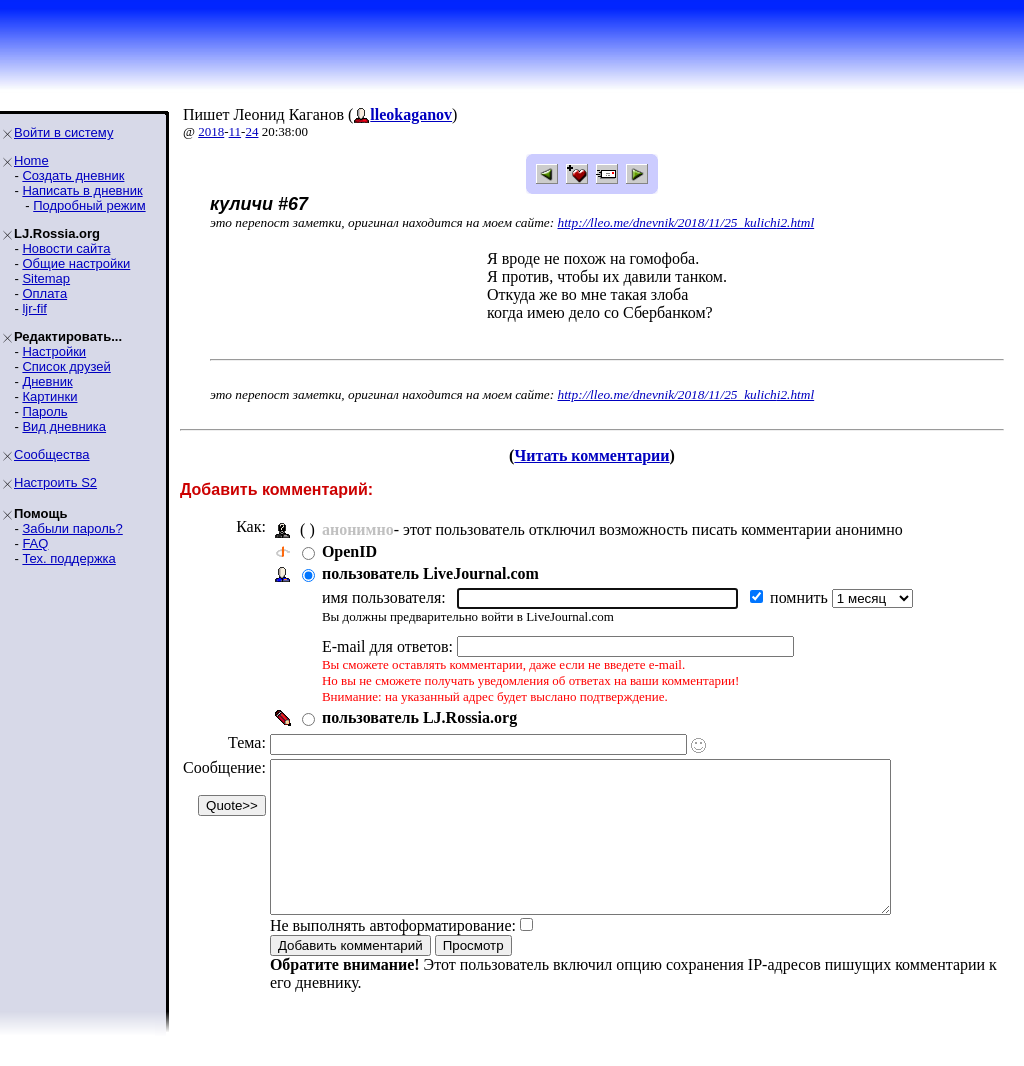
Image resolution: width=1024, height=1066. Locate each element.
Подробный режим (89, 205)
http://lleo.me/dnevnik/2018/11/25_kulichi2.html (686, 222)
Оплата (44, 293)
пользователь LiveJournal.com (430, 573)
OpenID (349, 551)
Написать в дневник (82, 190)
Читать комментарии (591, 455)
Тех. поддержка (68, 558)
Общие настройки (76, 263)
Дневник (47, 381)
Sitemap (46, 278)
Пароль (44, 411)
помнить (801, 597)
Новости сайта (66, 248)
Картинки (49, 396)
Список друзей (66, 366)
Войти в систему (63, 132)
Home (31, 160)
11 (235, 131)
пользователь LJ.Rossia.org (419, 717)
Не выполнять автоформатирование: (393, 955)
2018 (211, 131)
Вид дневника (64, 426)
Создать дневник (73, 175)
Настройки (54, 351)
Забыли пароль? (72, 528)
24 (251, 131)
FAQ (35, 543)
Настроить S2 (55, 482)
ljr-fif (34, 308)
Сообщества (52, 454)
